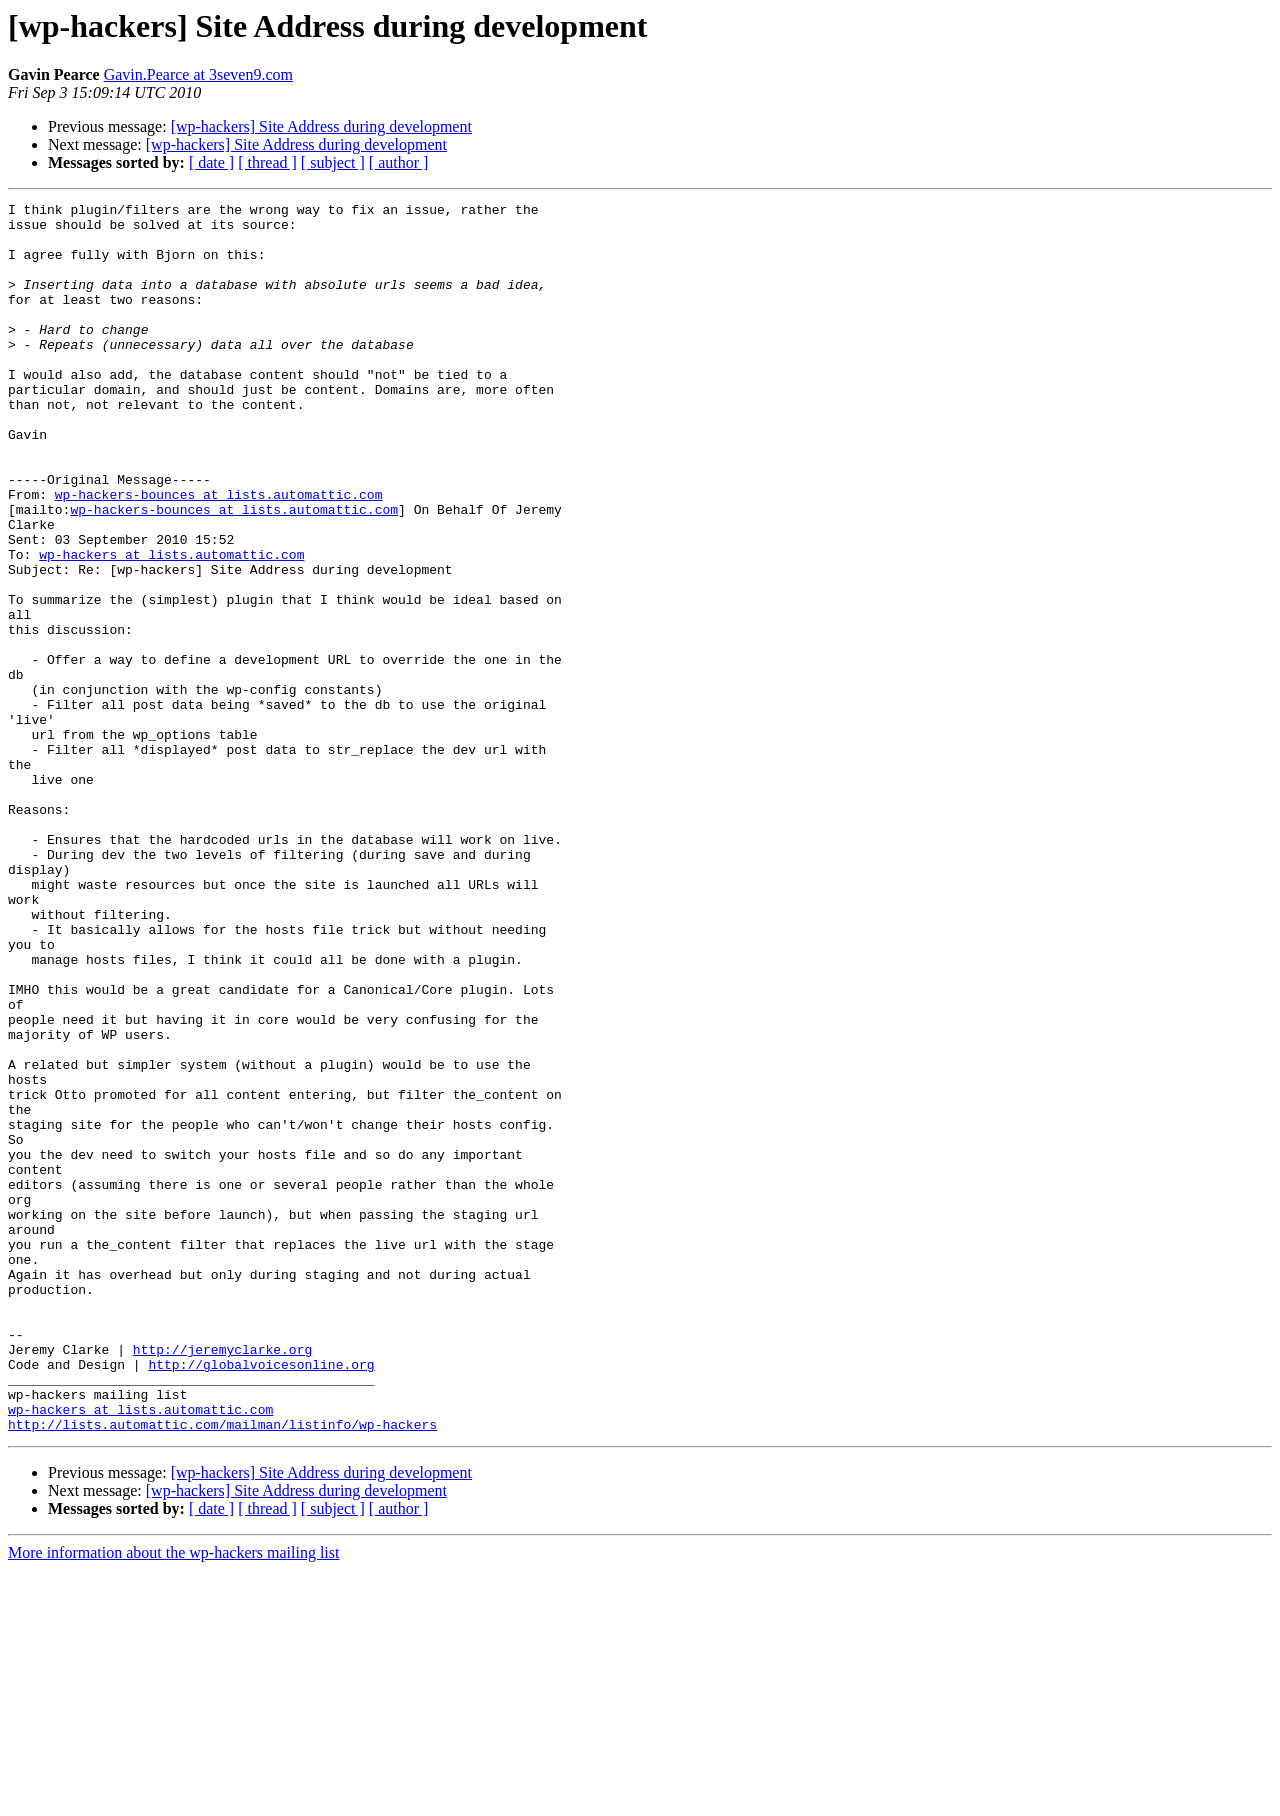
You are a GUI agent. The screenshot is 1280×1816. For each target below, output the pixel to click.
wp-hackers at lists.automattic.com (171, 626)
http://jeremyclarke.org (222, 1580)
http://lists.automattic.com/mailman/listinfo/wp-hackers (222, 1670)
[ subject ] (333, 162)
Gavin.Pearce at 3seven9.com (198, 74)
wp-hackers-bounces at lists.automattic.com (219, 554)
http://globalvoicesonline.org (261, 1598)
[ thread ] (267, 162)
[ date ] (211, 162)
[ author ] (399, 162)
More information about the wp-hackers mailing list (173, 1798)
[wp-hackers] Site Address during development (321, 126)
